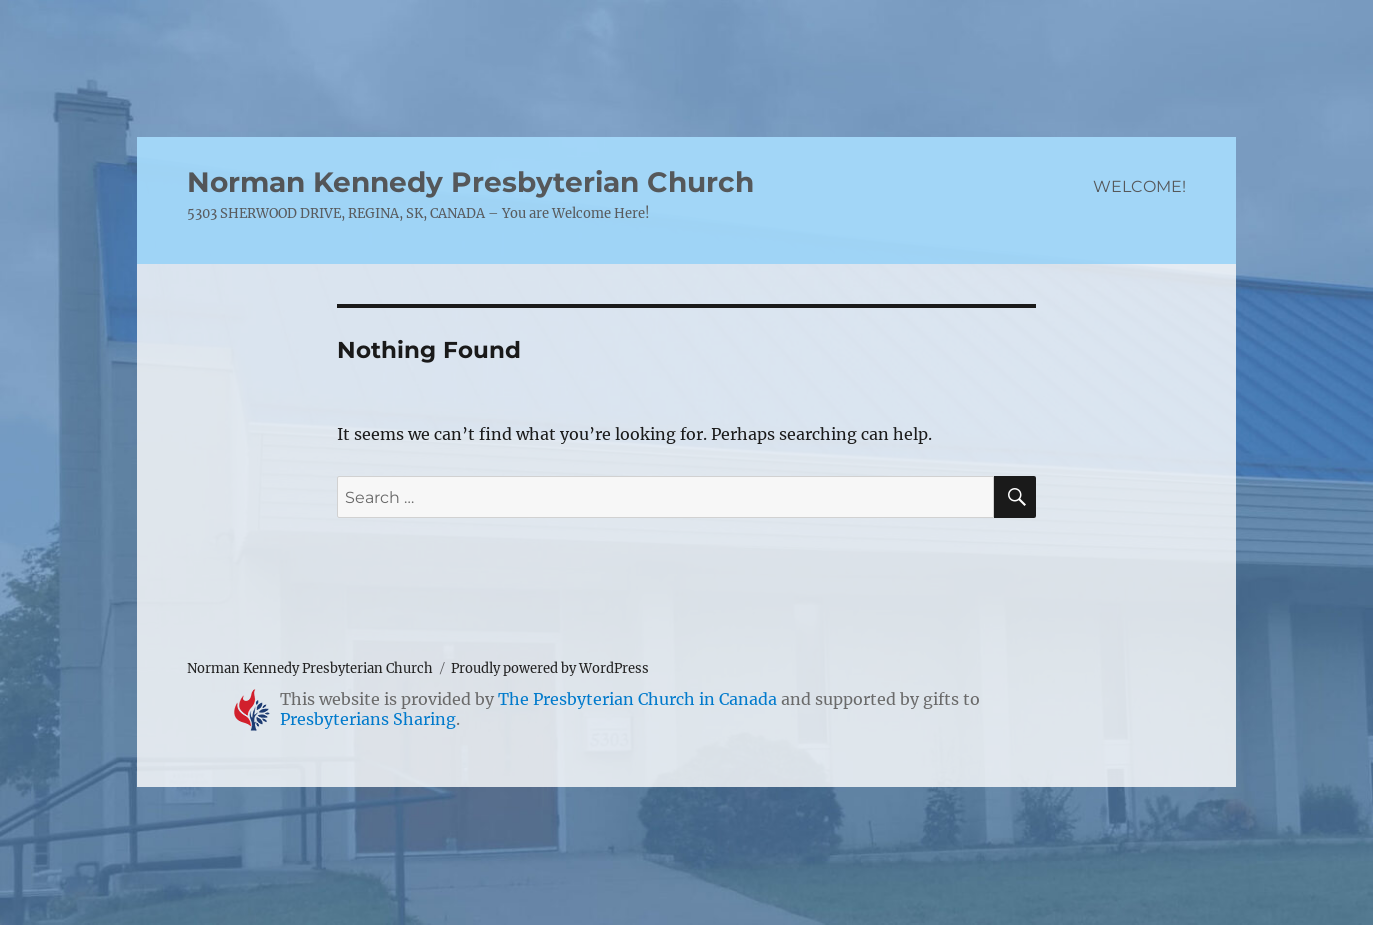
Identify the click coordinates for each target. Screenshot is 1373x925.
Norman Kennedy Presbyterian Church (470, 182)
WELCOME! (1139, 186)
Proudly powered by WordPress (550, 668)
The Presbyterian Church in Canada (637, 699)
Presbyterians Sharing (368, 719)
